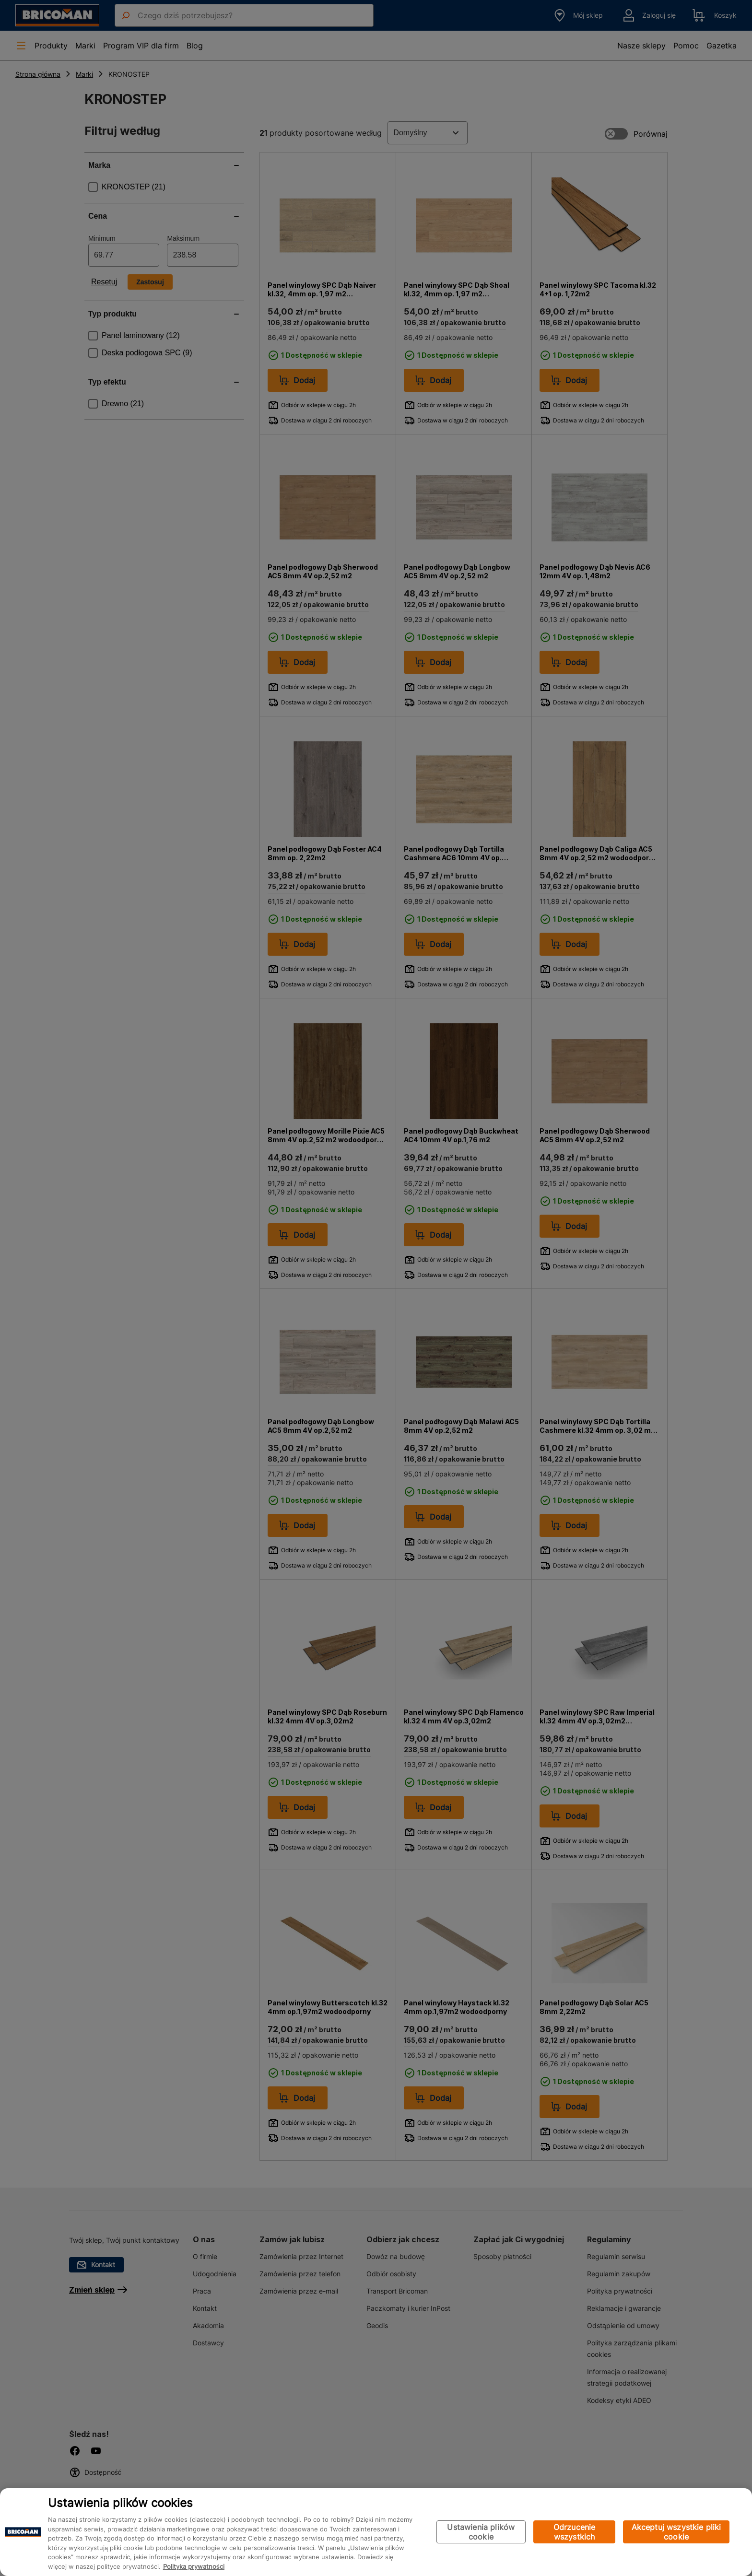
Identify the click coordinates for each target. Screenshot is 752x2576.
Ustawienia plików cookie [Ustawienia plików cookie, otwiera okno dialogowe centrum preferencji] (481, 2532)
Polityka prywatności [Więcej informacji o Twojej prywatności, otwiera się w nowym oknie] (193, 2566)
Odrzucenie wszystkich (574, 2532)
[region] (376, 2532)
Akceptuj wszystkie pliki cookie (676, 2532)
